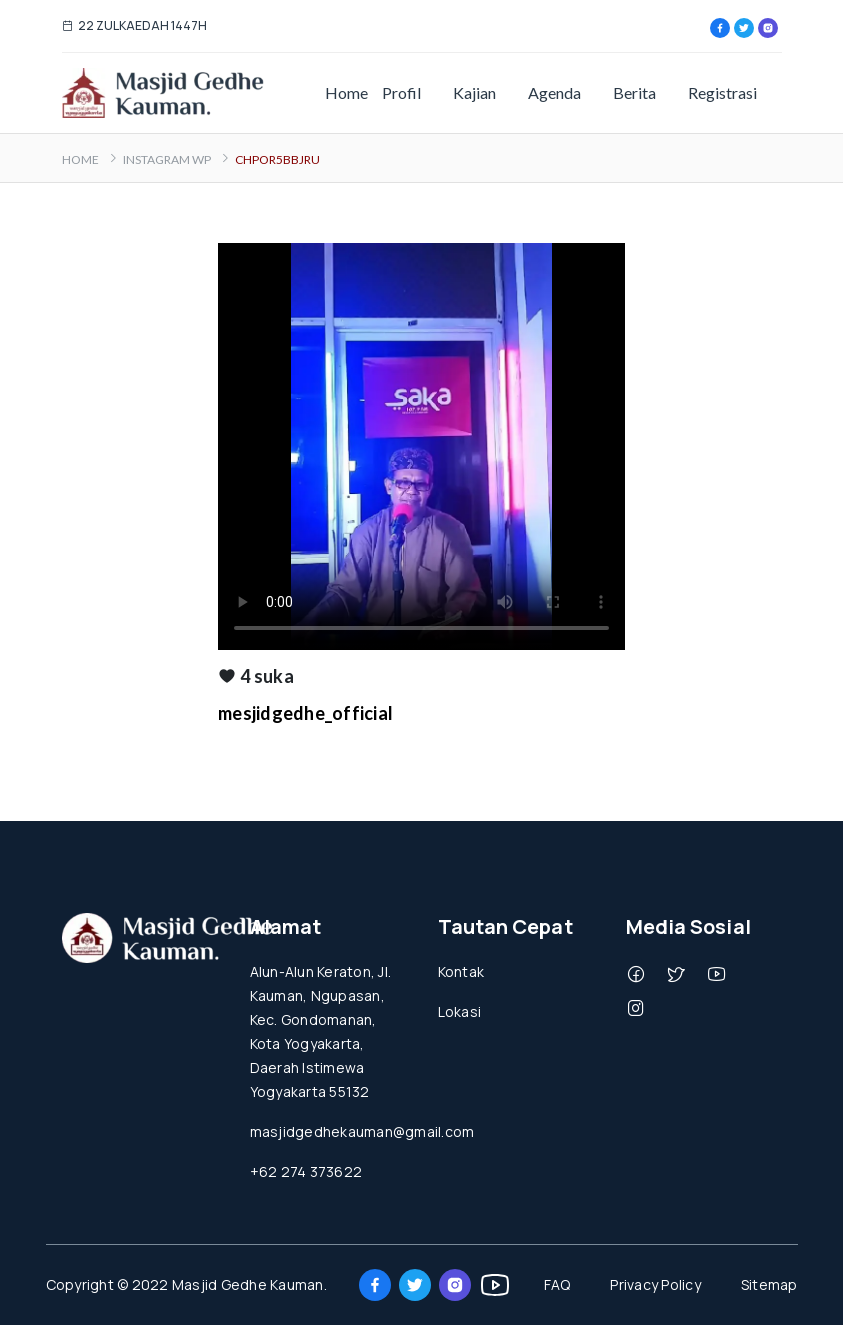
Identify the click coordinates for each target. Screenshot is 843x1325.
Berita (634, 92)
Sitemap (769, 1284)
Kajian (474, 92)
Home (346, 92)
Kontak (461, 971)
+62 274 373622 (306, 1171)
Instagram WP (167, 159)
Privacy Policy (655, 1284)
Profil (401, 92)
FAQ (557, 1284)
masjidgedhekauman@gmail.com (362, 1131)
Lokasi (460, 1011)
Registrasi (722, 92)
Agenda (554, 92)
